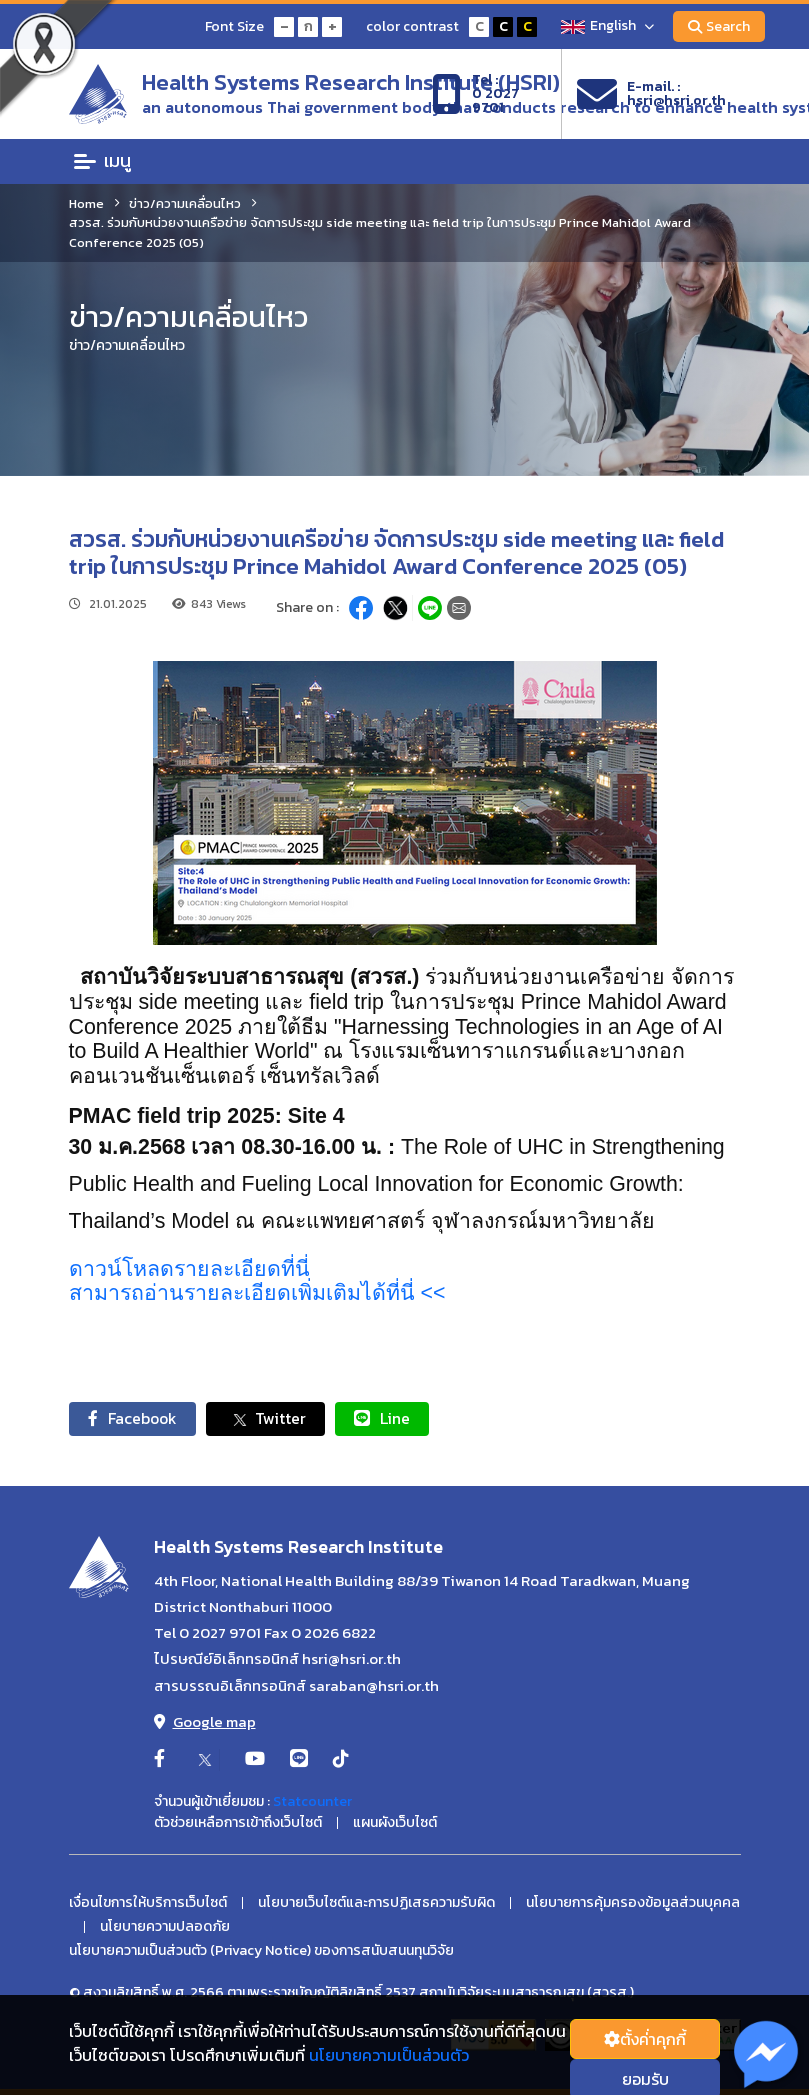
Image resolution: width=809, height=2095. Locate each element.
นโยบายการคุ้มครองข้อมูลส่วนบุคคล (633, 1904)
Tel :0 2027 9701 (475, 94)
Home (86, 203)
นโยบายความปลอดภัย (165, 1928)
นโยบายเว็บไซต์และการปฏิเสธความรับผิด (376, 1904)
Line (389, 1419)
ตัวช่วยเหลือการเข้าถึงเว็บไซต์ (238, 1824)
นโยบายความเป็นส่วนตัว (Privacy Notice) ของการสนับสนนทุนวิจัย (261, 1952)
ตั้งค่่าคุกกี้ (645, 2039)
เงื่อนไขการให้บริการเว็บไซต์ (148, 1904)
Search (719, 26)
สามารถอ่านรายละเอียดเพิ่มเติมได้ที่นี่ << (257, 1293)
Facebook (134, 1419)
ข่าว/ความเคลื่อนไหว (185, 203)
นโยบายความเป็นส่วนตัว (389, 2055)
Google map (205, 1722)
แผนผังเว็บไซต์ (395, 1824)
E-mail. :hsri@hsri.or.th (651, 94)
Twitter (270, 1419)
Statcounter (312, 1802)
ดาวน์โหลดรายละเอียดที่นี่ (189, 1269)
